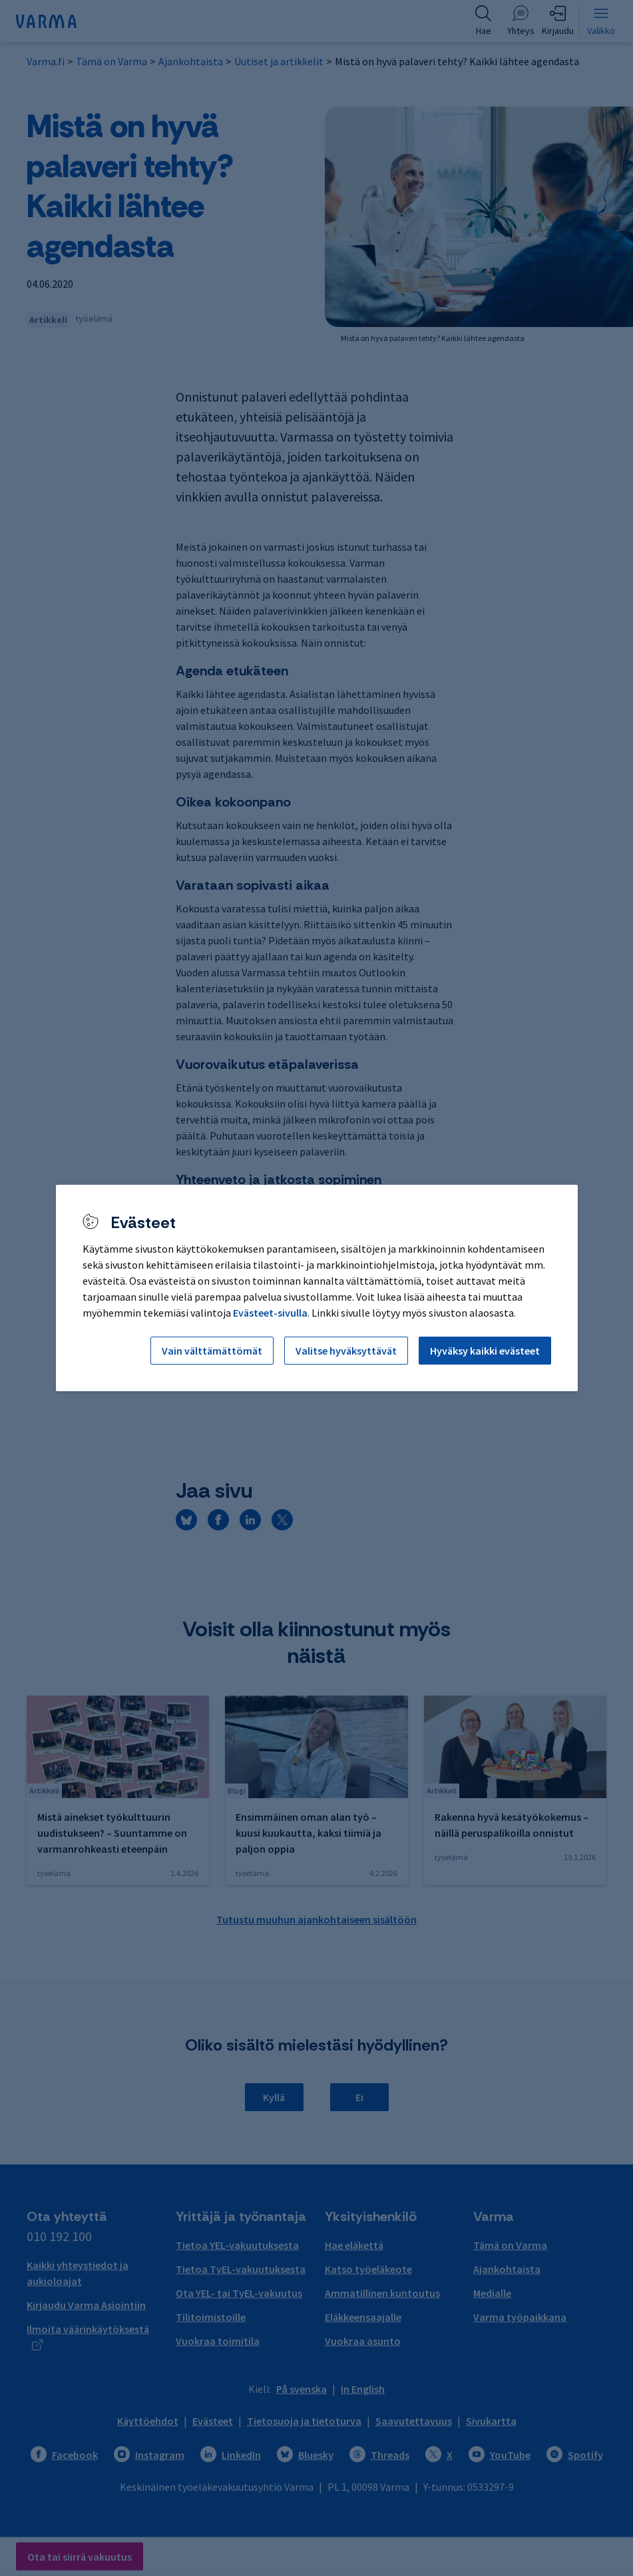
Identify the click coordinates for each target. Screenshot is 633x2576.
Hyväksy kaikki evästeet (485, 1350)
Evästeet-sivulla (270, 1312)
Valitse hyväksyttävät (346, 1350)
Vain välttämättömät (212, 1350)
